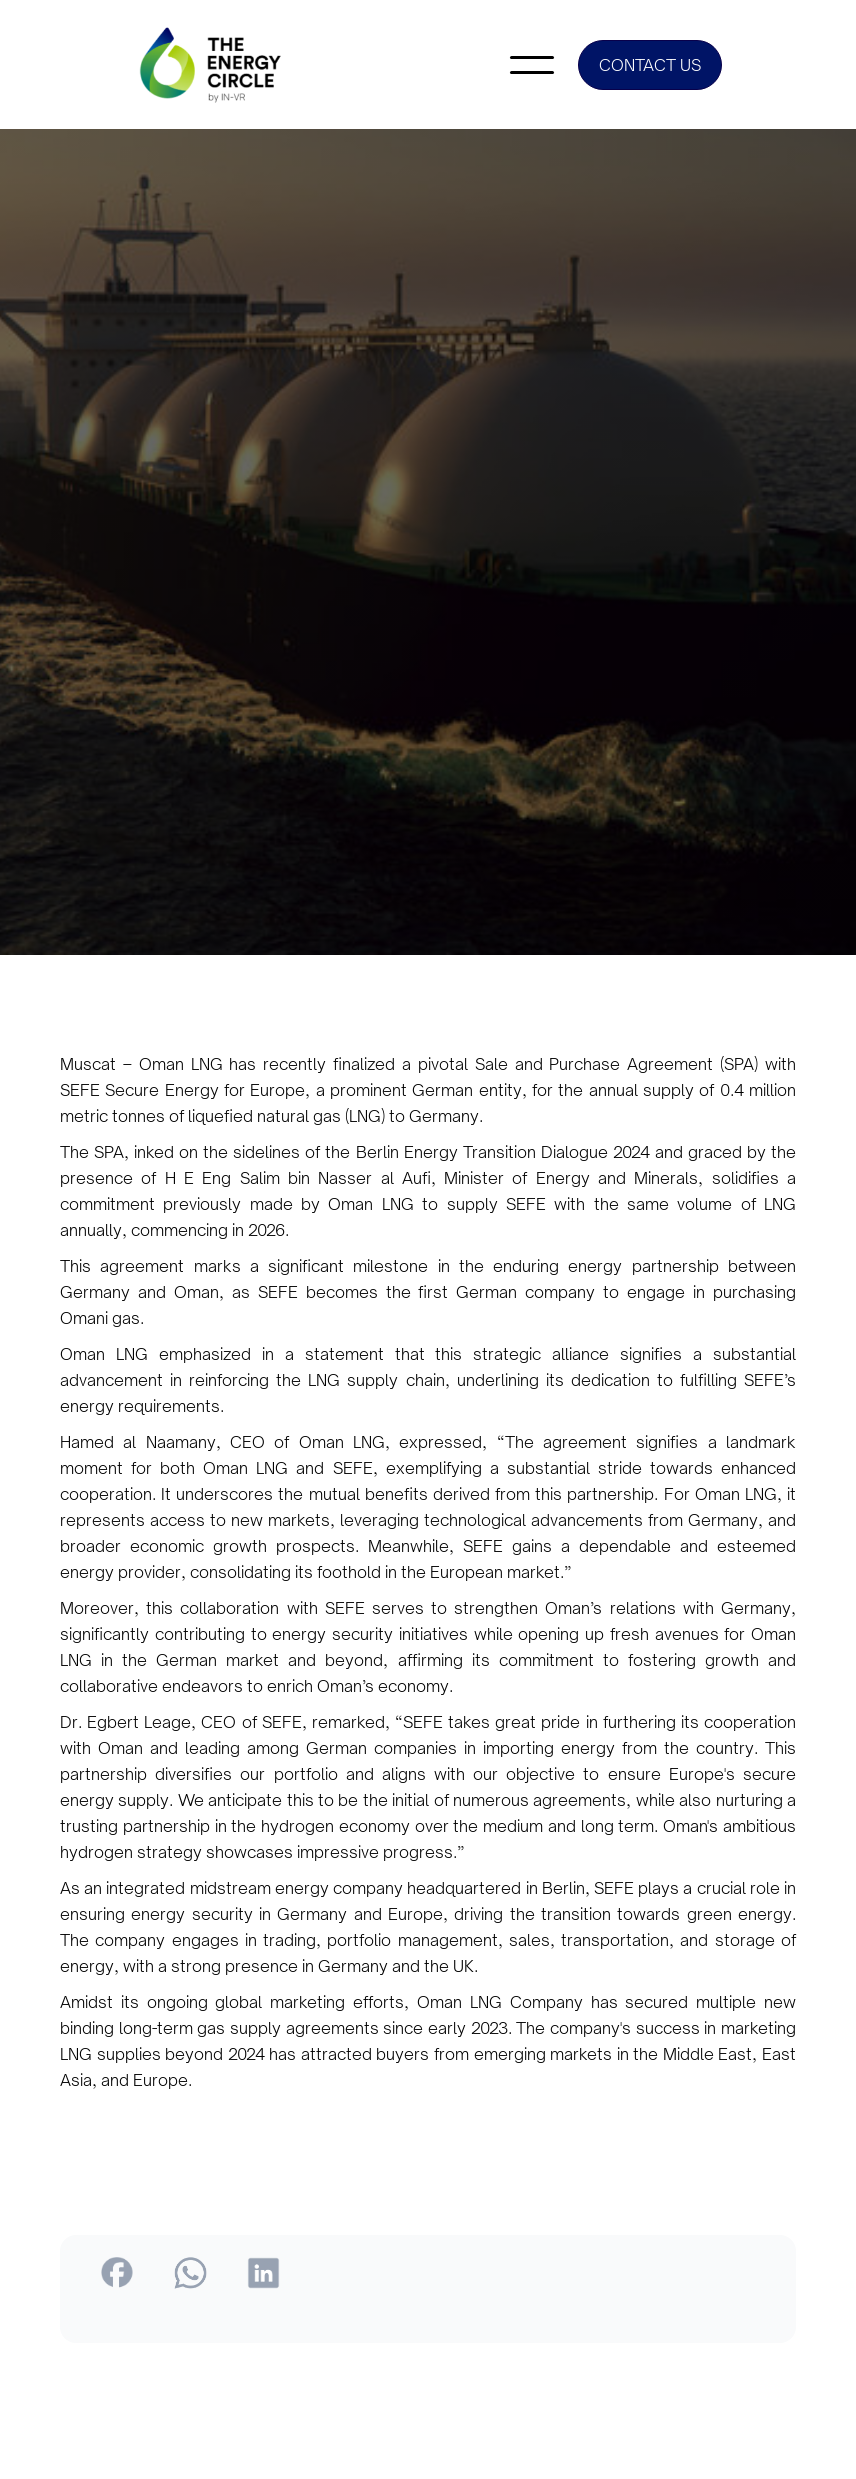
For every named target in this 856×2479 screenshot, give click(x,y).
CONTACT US (650, 65)
